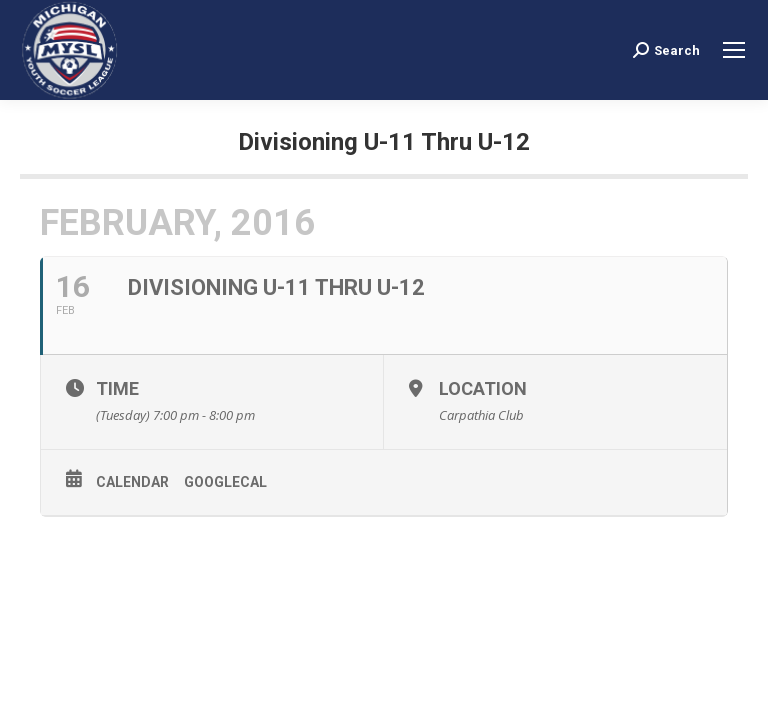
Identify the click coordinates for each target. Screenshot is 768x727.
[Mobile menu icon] (734, 50)
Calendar (132, 482)
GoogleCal (225, 482)
